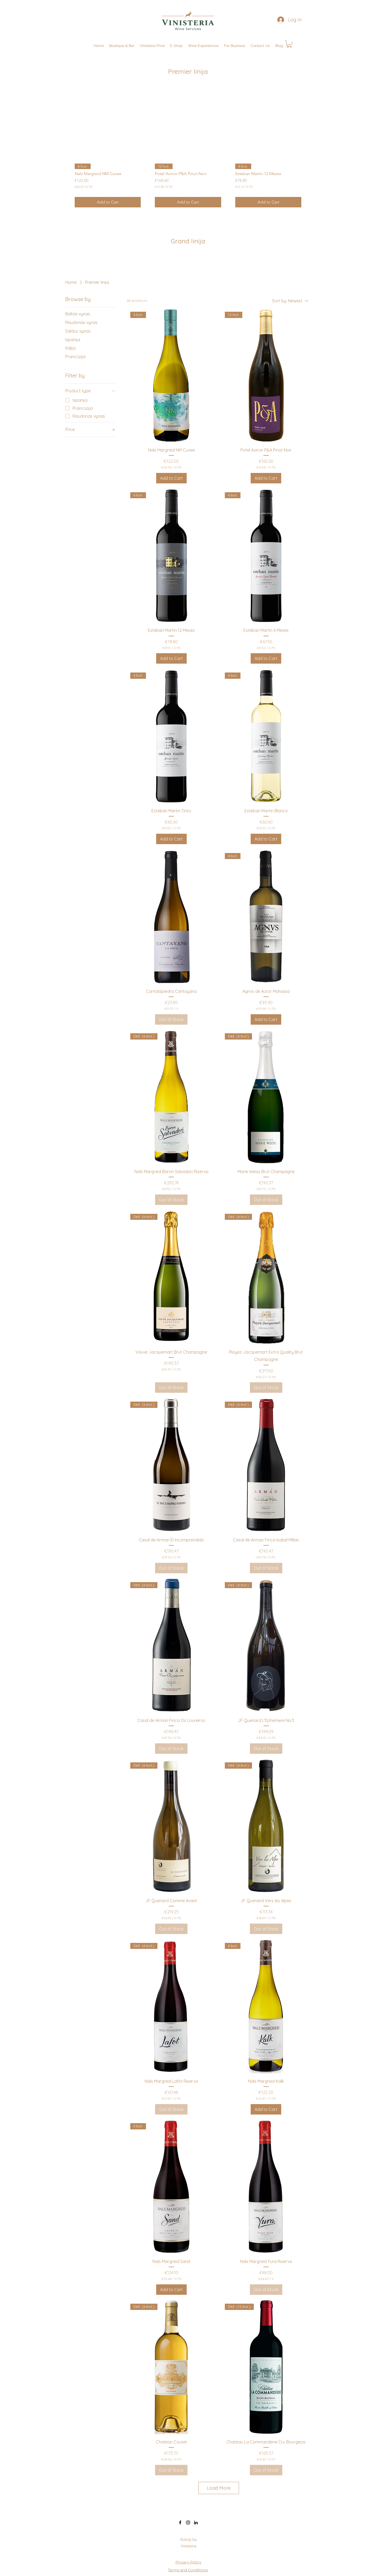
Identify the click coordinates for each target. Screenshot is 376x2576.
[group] (188, 148)
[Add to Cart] (108, 202)
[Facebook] (180, 2522)
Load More (219, 2488)
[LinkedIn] (195, 2522)
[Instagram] (188, 2522)
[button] (234, 46)
